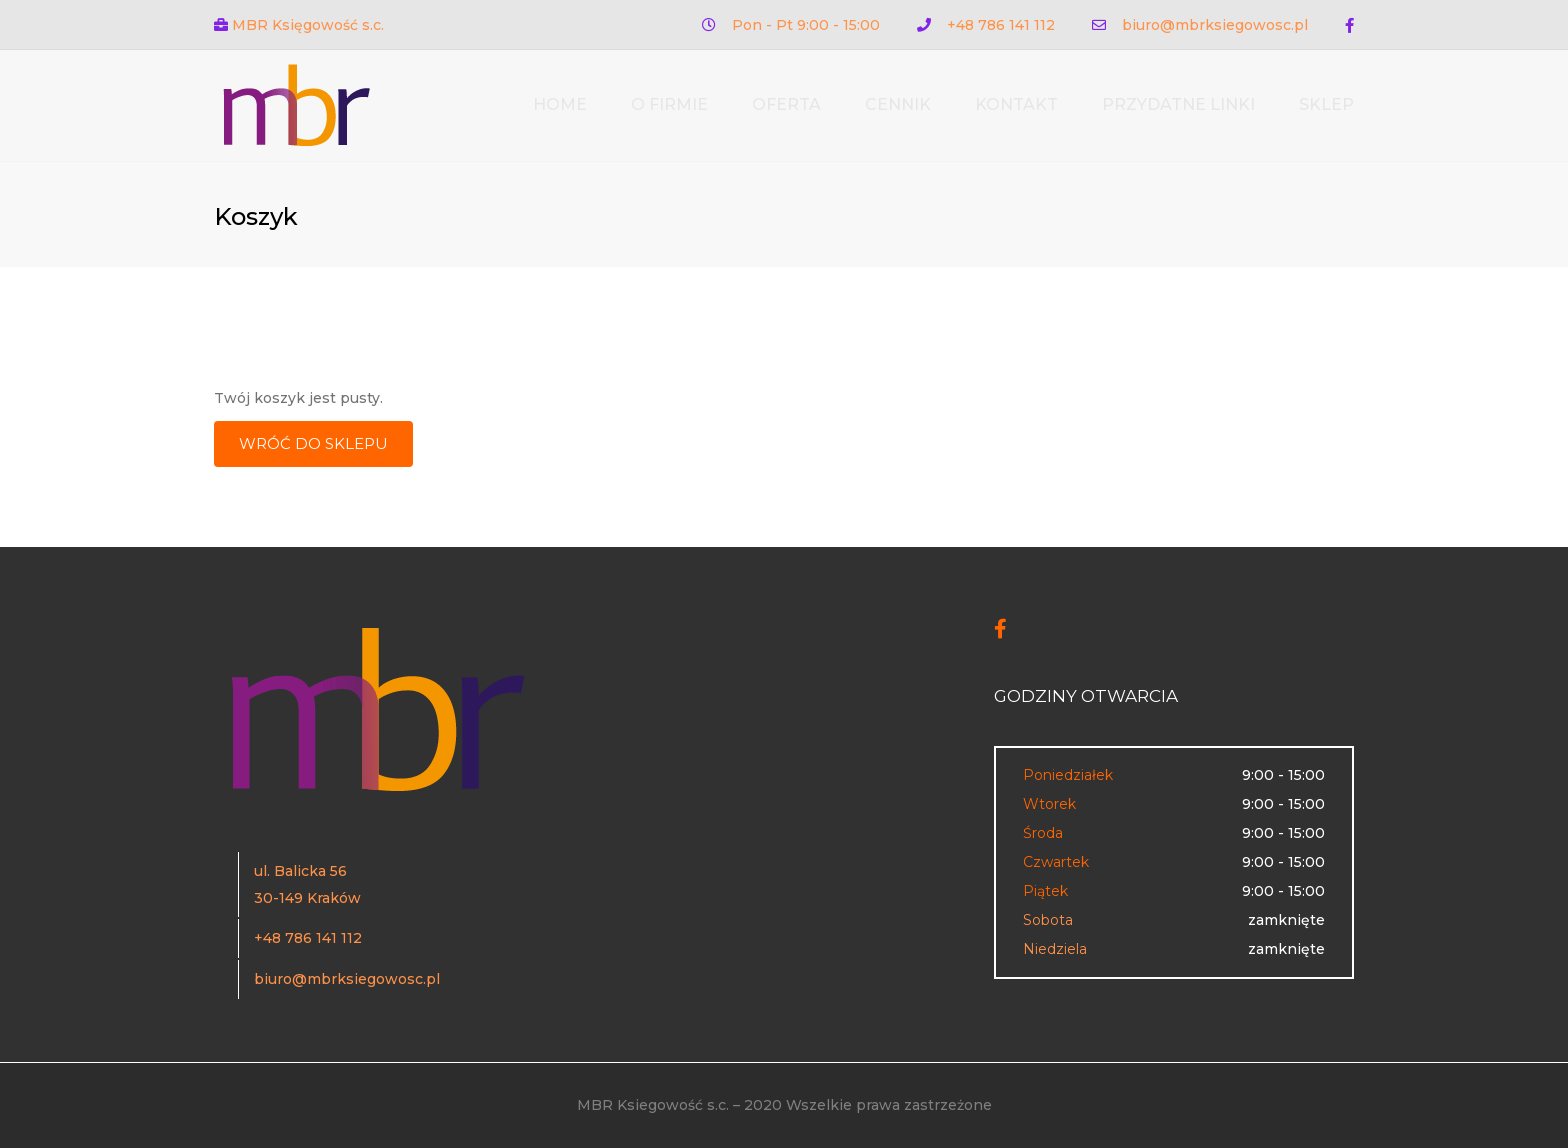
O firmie (669, 104)
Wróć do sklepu (313, 443)
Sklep (1326, 104)
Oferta (786, 104)
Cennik (898, 104)
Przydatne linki (1178, 104)
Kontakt (1016, 104)
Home (560, 104)
